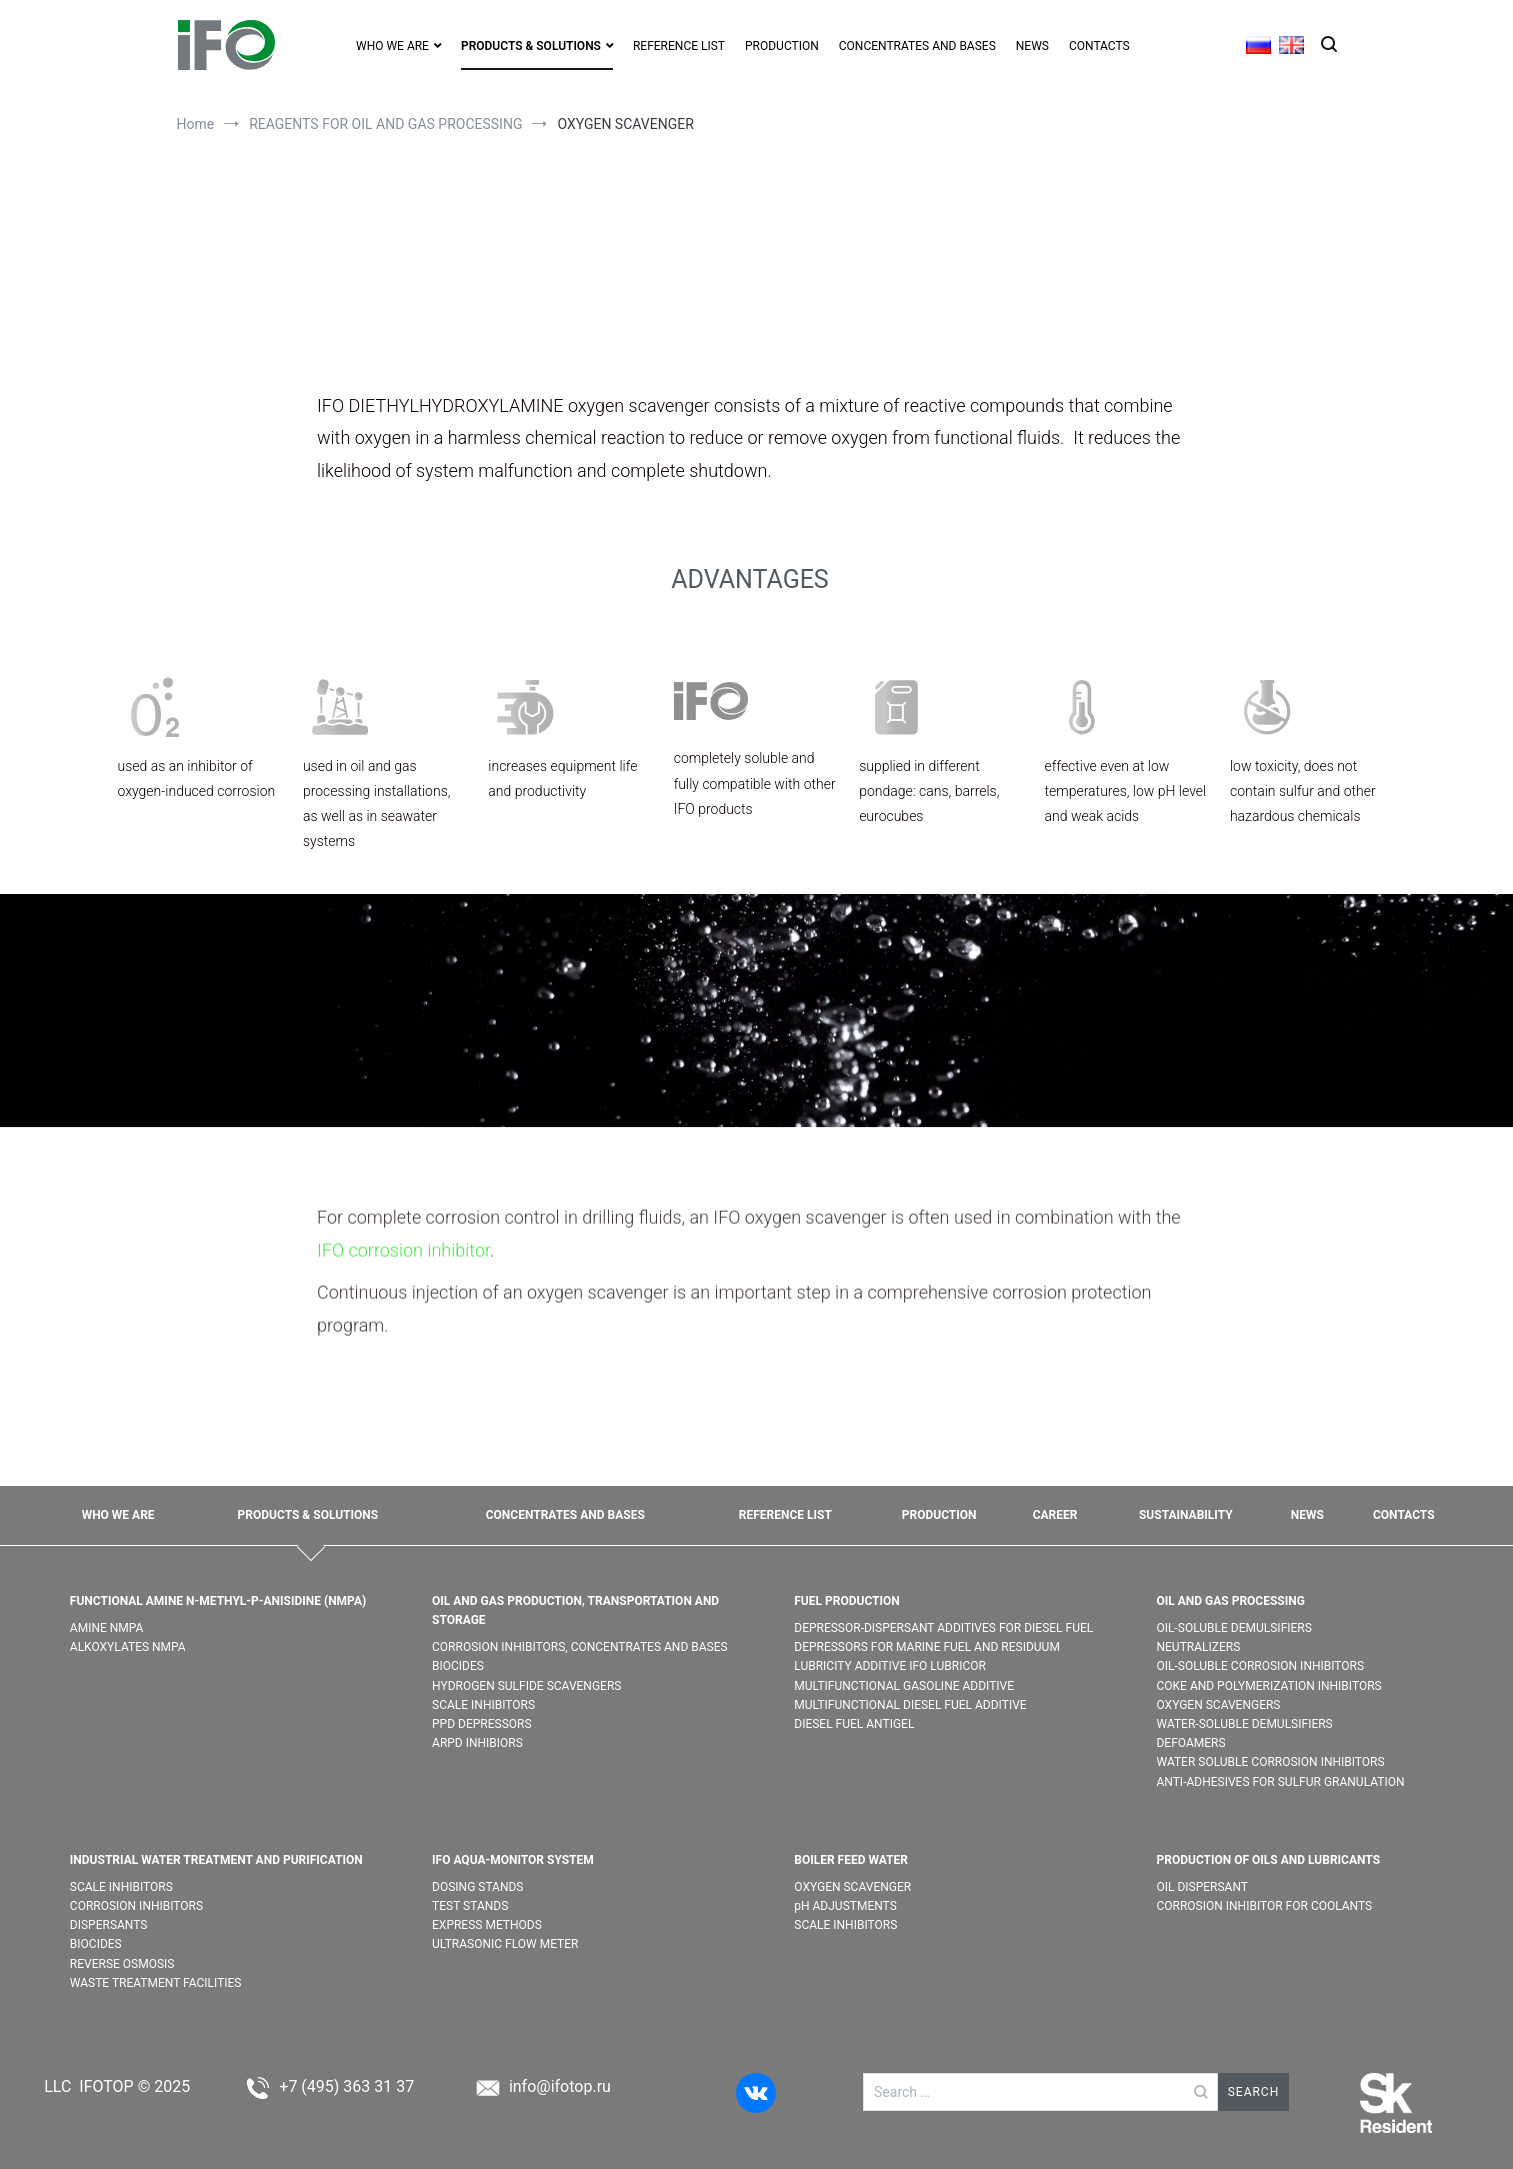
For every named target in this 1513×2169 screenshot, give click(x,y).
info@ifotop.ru (560, 2086)
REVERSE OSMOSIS (122, 1964)
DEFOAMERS (1190, 1743)
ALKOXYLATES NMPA (128, 1647)
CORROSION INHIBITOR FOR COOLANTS (1264, 1906)
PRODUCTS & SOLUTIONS (531, 46)
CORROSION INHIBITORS (136, 1906)
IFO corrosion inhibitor (403, 1371)
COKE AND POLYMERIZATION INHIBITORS (1268, 1686)
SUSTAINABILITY (1186, 1515)
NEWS (1032, 46)
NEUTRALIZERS (1198, 1647)
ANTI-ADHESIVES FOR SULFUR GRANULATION (1280, 1782)
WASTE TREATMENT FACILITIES (156, 1983)
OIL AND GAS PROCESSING (1230, 1601)
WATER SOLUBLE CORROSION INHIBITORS (1270, 1762)
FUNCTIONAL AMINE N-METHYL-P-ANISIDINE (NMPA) (218, 1601)
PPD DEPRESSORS (482, 1724)
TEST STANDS (470, 1906)
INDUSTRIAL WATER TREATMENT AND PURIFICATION (216, 1860)
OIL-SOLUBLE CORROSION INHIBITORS (1260, 1666)
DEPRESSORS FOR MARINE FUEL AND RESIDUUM (927, 1647)
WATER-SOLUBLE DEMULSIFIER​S (1244, 1724)
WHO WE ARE (392, 46)
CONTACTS (1099, 46)
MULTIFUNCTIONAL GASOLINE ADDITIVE (904, 1686)
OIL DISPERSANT (1202, 1887)
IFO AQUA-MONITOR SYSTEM (513, 1860)
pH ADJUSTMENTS (845, 1906)
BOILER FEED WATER (851, 1860)
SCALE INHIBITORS (483, 1705)
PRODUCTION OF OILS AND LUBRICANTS (1268, 1860)
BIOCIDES (458, 1666)
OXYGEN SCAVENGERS (1218, 1705)
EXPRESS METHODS (487, 1925)
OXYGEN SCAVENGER (854, 1887)
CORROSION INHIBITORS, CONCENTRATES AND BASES (580, 1647)
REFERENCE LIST (679, 46)
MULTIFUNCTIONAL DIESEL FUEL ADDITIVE (910, 1705)
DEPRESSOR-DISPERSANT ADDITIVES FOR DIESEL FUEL (943, 1628)
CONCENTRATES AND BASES (917, 46)
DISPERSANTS (109, 1925)
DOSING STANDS (477, 1887)
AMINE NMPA (107, 1628)
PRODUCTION (782, 46)
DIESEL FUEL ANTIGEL (854, 1724)
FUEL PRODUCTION (847, 1601)
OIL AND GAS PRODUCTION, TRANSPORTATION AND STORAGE (575, 1610)
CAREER (1055, 1515)
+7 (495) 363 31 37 (346, 2086)
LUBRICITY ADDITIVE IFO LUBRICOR (890, 1666)
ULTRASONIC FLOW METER (505, 1944)
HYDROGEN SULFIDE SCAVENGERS (526, 1686)
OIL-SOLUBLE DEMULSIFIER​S (1233, 1628)
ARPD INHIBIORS (477, 1743)
